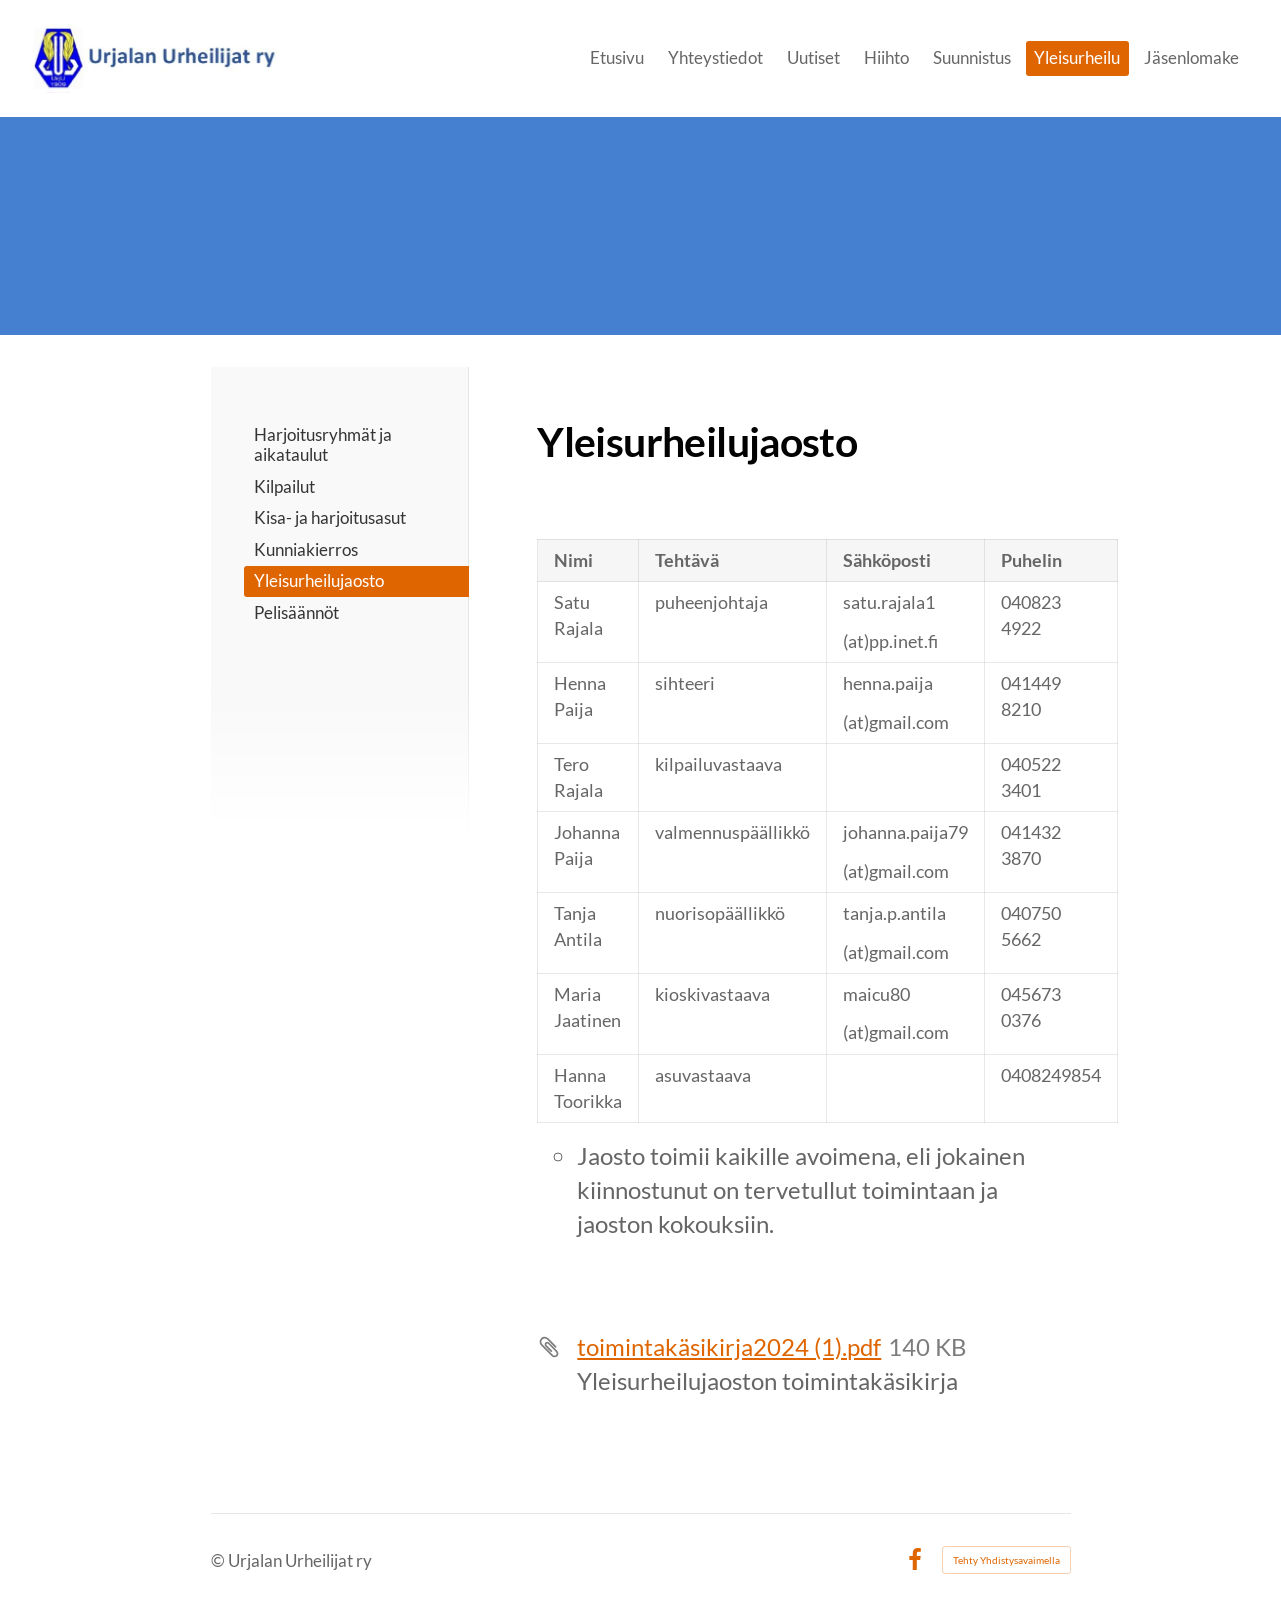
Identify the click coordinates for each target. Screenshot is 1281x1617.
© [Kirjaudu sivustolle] (219, 1560)
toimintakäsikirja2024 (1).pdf (729, 1346)
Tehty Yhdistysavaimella (1006, 1560)
